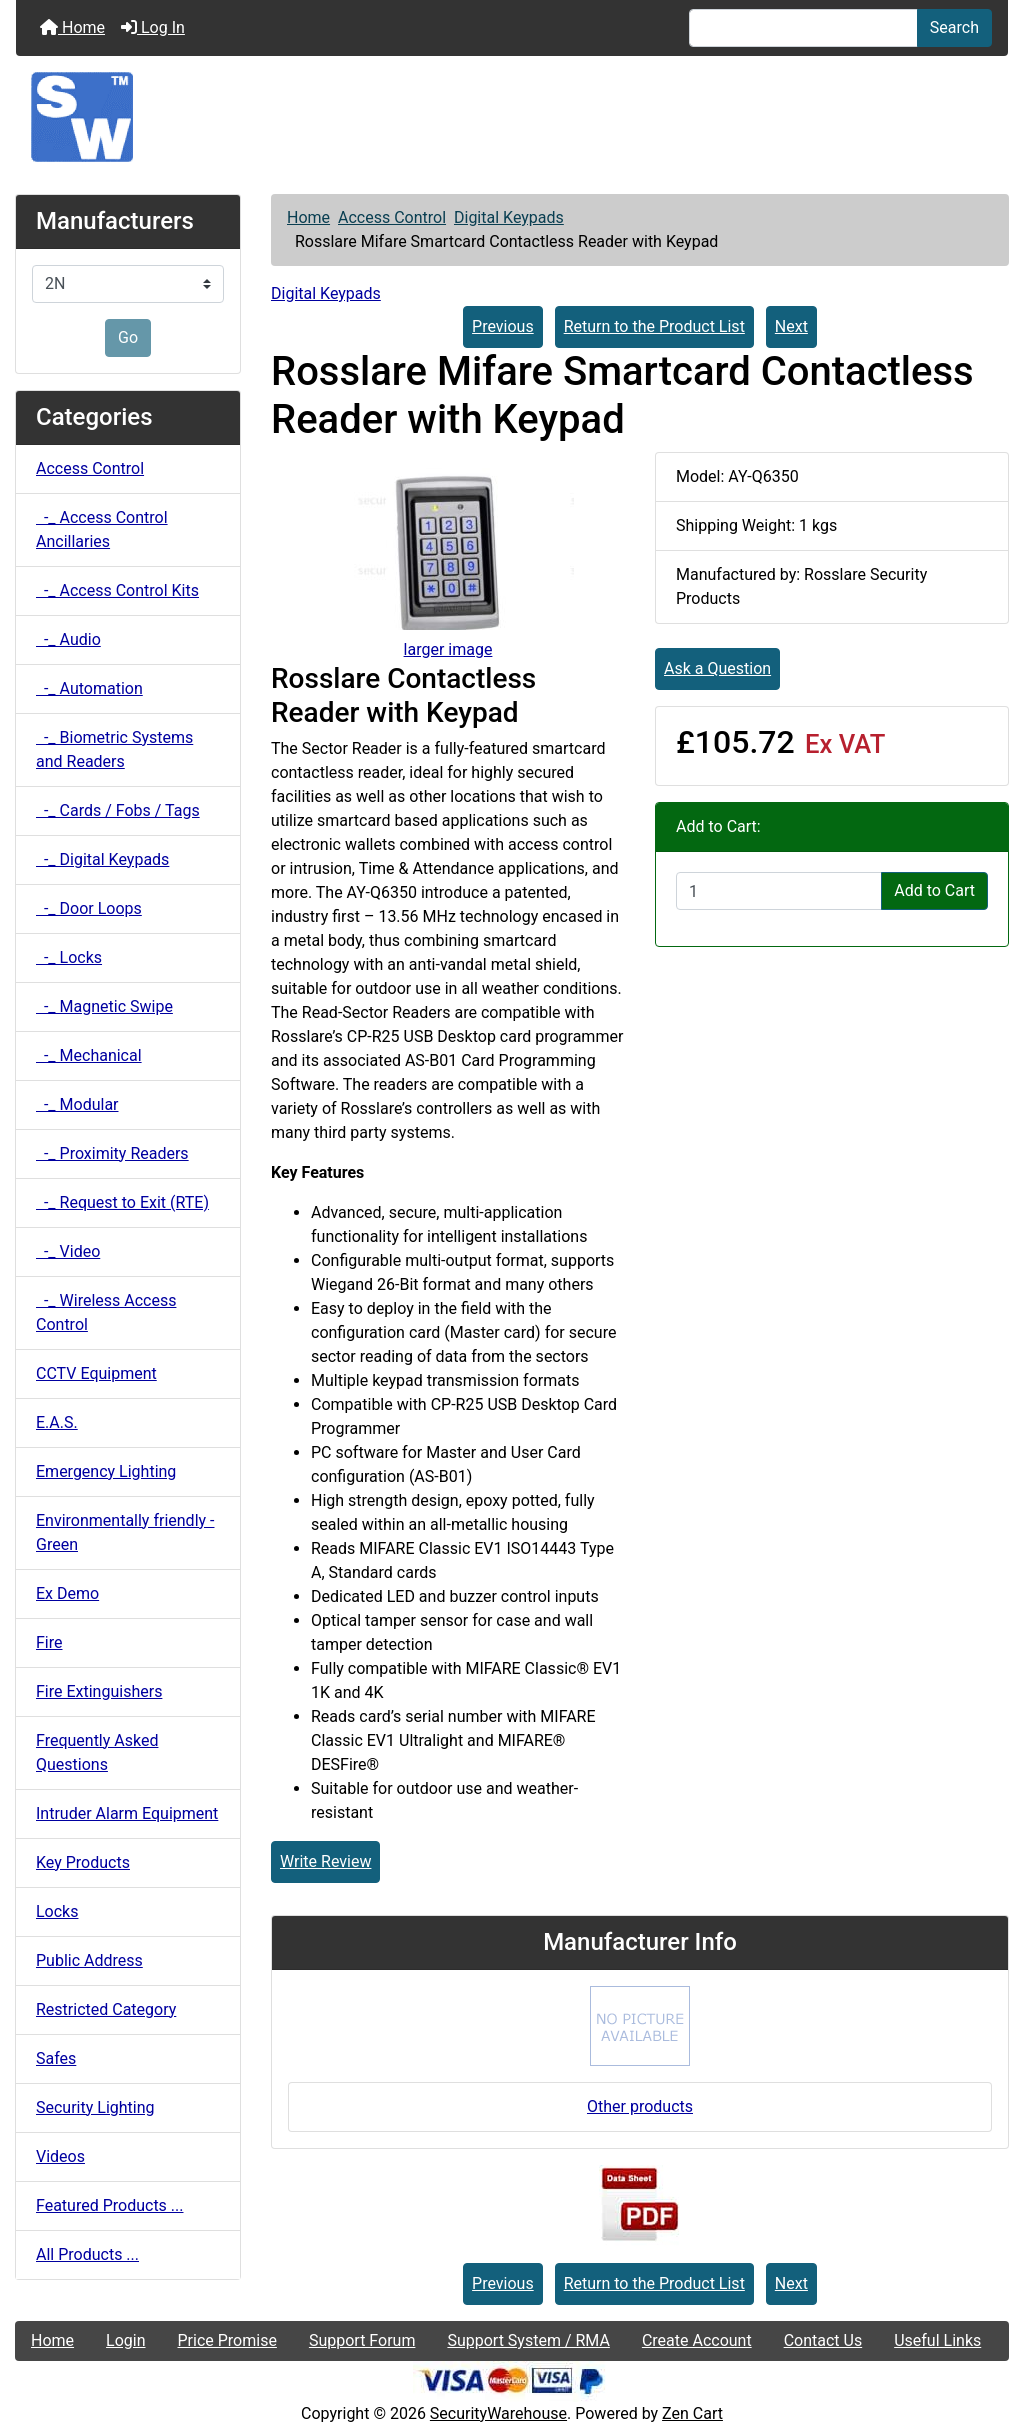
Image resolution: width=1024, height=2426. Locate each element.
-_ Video (68, 1251)
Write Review (325, 1861)
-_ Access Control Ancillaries (102, 529)
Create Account (697, 2340)
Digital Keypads (509, 217)
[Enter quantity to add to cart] (779, 891)
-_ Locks (69, 957)
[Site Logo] (512, 117)
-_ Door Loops (89, 908)
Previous (503, 326)
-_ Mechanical (89, 1055)
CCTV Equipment (96, 1373)
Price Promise (227, 2340)
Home (72, 27)
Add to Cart (934, 890)
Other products (640, 2106)
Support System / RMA (528, 2340)
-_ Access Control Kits (117, 590)
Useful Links (937, 2340)
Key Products (83, 1862)
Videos (60, 2156)
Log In (153, 27)
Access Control (392, 217)
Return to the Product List (654, 326)
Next (791, 326)
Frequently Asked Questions (97, 1752)
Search (954, 27)
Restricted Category (106, 2009)
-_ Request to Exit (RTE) (122, 1202)
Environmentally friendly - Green (125, 1532)
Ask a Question (717, 668)
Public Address (89, 1960)
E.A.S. (57, 1422)
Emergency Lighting (106, 1471)
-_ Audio (68, 639)
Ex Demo (67, 1593)
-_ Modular (77, 1104)
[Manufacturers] (128, 284)
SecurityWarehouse (498, 2413)
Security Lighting (95, 2107)
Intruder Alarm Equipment (127, 1813)
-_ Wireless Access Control (106, 1312)
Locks (57, 1911)
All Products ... (87, 2254)
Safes (56, 2058)
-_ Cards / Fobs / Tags (118, 810)
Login (125, 2340)
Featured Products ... (110, 2205)
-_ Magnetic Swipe (104, 1006)
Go (128, 337)
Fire (49, 1642)
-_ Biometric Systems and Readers (114, 749)
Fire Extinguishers (99, 1691)
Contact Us (823, 2340)
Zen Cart (692, 2413)
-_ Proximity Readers (112, 1153)
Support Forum (362, 2340)
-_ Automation (89, 688)
